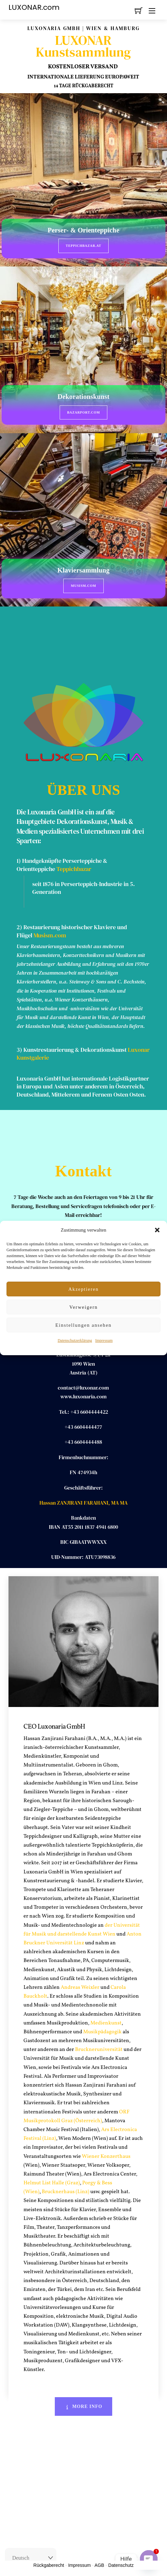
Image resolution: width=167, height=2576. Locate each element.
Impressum (104, 1340)
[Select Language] (30, 2558)
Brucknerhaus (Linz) (65, 2191)
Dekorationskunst (83, 397)
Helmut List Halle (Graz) (51, 2183)
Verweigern (83, 1307)
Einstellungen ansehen (83, 1325)
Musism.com (83, 586)
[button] (157, 1230)
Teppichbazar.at (83, 245)
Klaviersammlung (83, 570)
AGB (99, 2565)
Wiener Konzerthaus (105, 2156)
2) (20, 927)
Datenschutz (121, 2565)
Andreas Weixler (80, 1987)
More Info (83, 2406)
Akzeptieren (83, 1289)
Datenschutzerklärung (75, 1340)
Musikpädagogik (102, 2032)
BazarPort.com (83, 412)
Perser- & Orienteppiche (83, 230)
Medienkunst (106, 2023)
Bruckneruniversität (99, 2049)
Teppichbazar (73, 869)
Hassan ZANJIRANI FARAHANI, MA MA (83, 1502)
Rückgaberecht (48, 2565)
